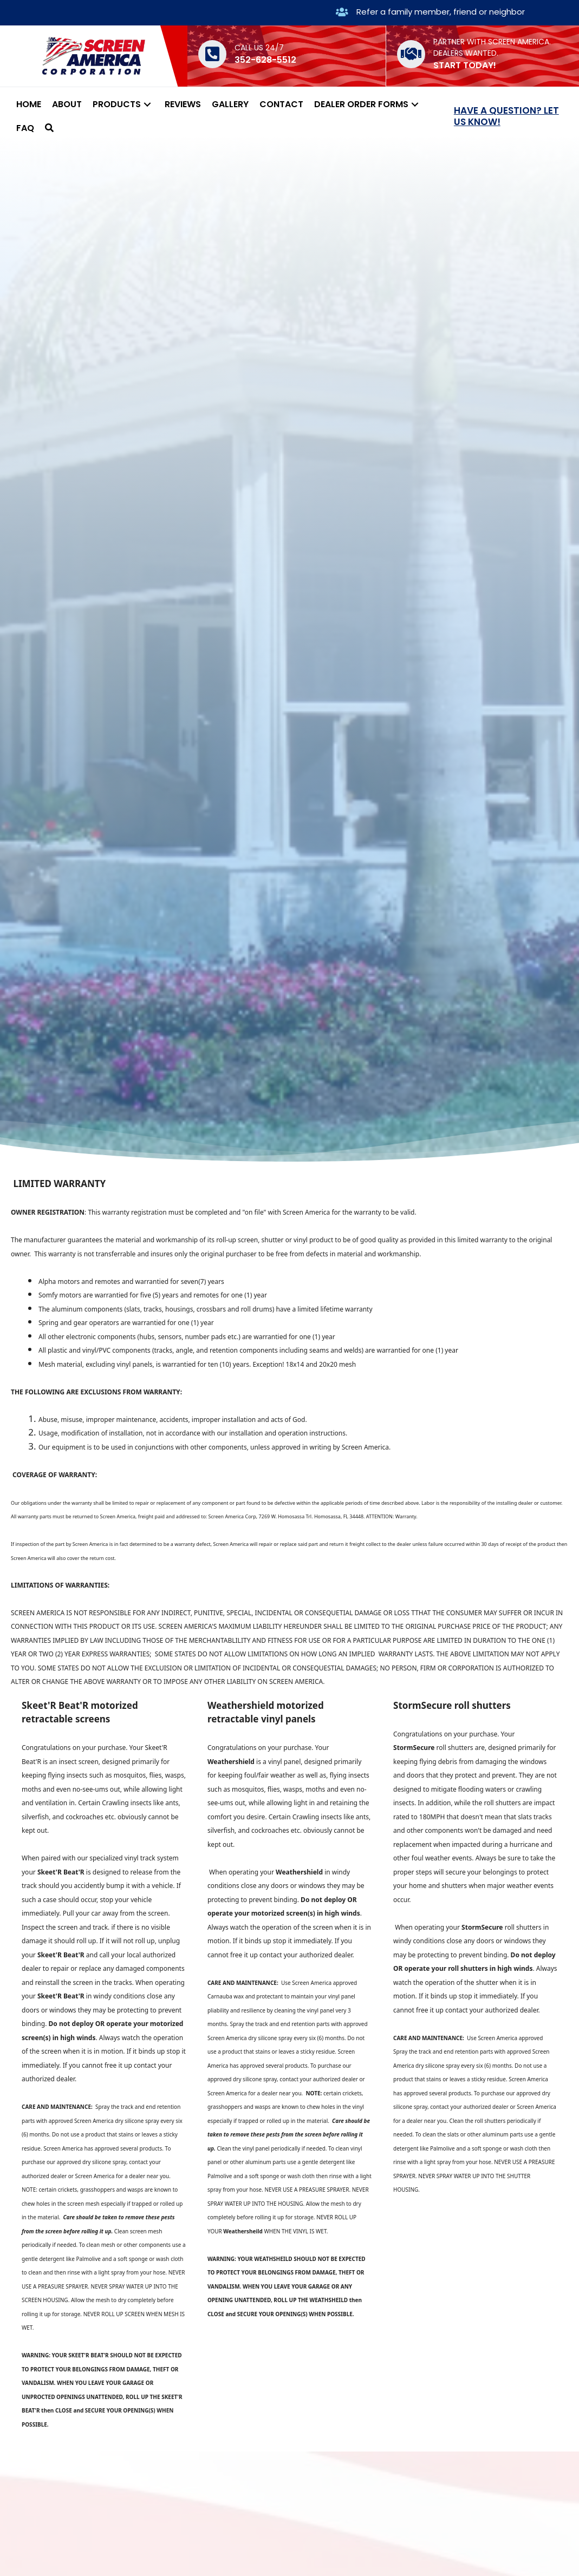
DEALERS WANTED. (465, 53)
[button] (147, 104)
